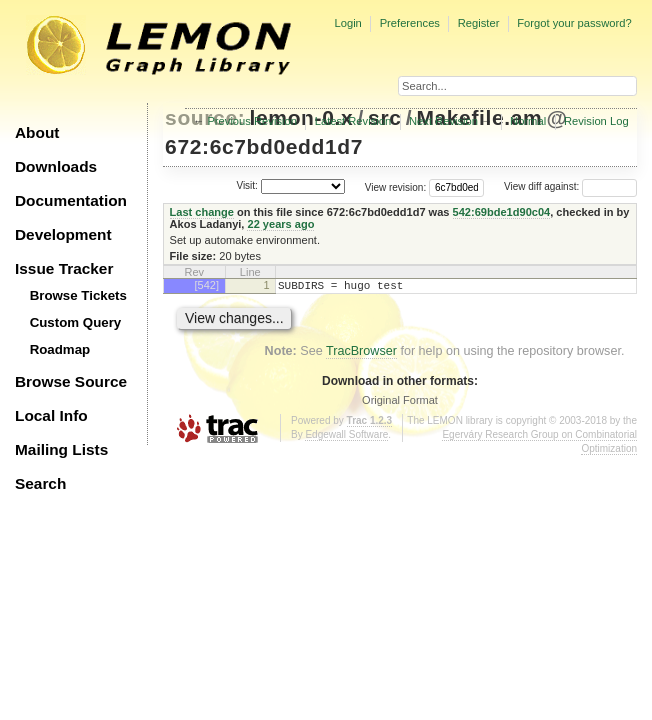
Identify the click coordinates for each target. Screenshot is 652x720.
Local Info (51, 415)
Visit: (247, 185)
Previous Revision (252, 121)
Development (63, 234)
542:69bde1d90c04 (502, 212)
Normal (528, 121)
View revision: (396, 186)
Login (347, 23)
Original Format (400, 403)
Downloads (56, 166)
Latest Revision (353, 121)
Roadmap (60, 349)
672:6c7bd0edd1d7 (264, 146)
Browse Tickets (78, 295)
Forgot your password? (574, 23)
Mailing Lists (61, 449)
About (37, 132)
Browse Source (71, 381)
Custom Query (76, 322)
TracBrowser (361, 354)
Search (40, 483)
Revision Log (596, 121)
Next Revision (443, 121)
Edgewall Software (346, 437)
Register (479, 23)
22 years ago (280, 224)
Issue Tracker (64, 268)
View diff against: (570, 186)
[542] (207, 285)
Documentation (71, 200)
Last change (202, 212)
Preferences (410, 23)
